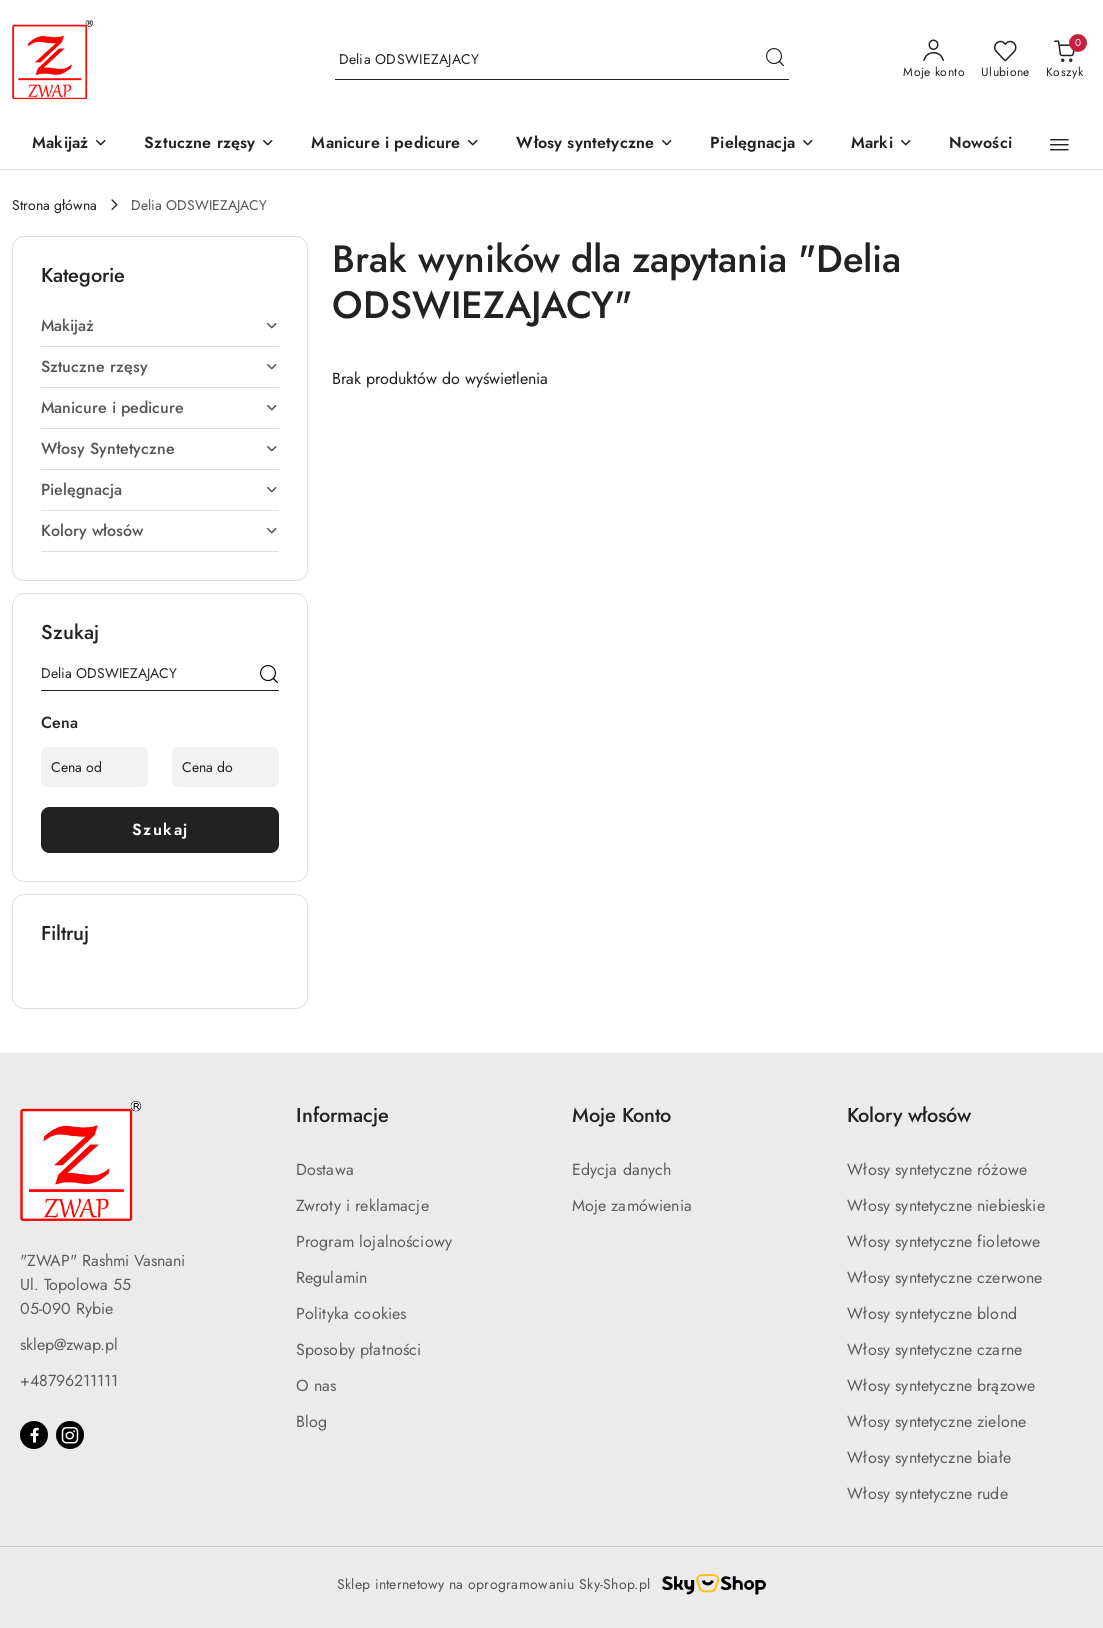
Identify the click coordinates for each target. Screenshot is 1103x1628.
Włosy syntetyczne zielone (936, 1421)
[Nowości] (980, 144)
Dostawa (325, 1169)
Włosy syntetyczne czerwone (944, 1277)
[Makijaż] (70, 144)
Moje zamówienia (632, 1205)
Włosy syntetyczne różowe (937, 1169)
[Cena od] (94, 767)
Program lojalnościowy (374, 1241)
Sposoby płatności (359, 1349)
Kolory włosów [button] (909, 1115)
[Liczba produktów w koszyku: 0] (1064, 60)
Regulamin (331, 1277)
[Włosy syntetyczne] (595, 144)
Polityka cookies (351, 1313)
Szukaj (160, 829)
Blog (312, 1421)
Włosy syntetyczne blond (932, 1313)
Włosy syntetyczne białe (929, 1457)
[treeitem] (160, 326)
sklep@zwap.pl (69, 1344)
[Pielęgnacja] (762, 144)
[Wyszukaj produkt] (562, 60)
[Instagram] (70, 1435)
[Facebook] (34, 1435)
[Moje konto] (934, 60)
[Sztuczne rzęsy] (209, 144)
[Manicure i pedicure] (395, 144)
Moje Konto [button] (621, 1115)
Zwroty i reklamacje (362, 1205)
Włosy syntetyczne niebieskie (945, 1205)
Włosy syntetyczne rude (927, 1493)
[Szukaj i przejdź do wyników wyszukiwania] (775, 60)
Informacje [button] (342, 1115)
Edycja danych (622, 1169)
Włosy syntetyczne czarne (934, 1349)
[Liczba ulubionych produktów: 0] (1005, 60)
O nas (316, 1385)
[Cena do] (225, 767)
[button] (882, 144)
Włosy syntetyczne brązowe (941, 1385)
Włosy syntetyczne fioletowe (943, 1241)
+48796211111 (69, 1380)
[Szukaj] (269, 677)
